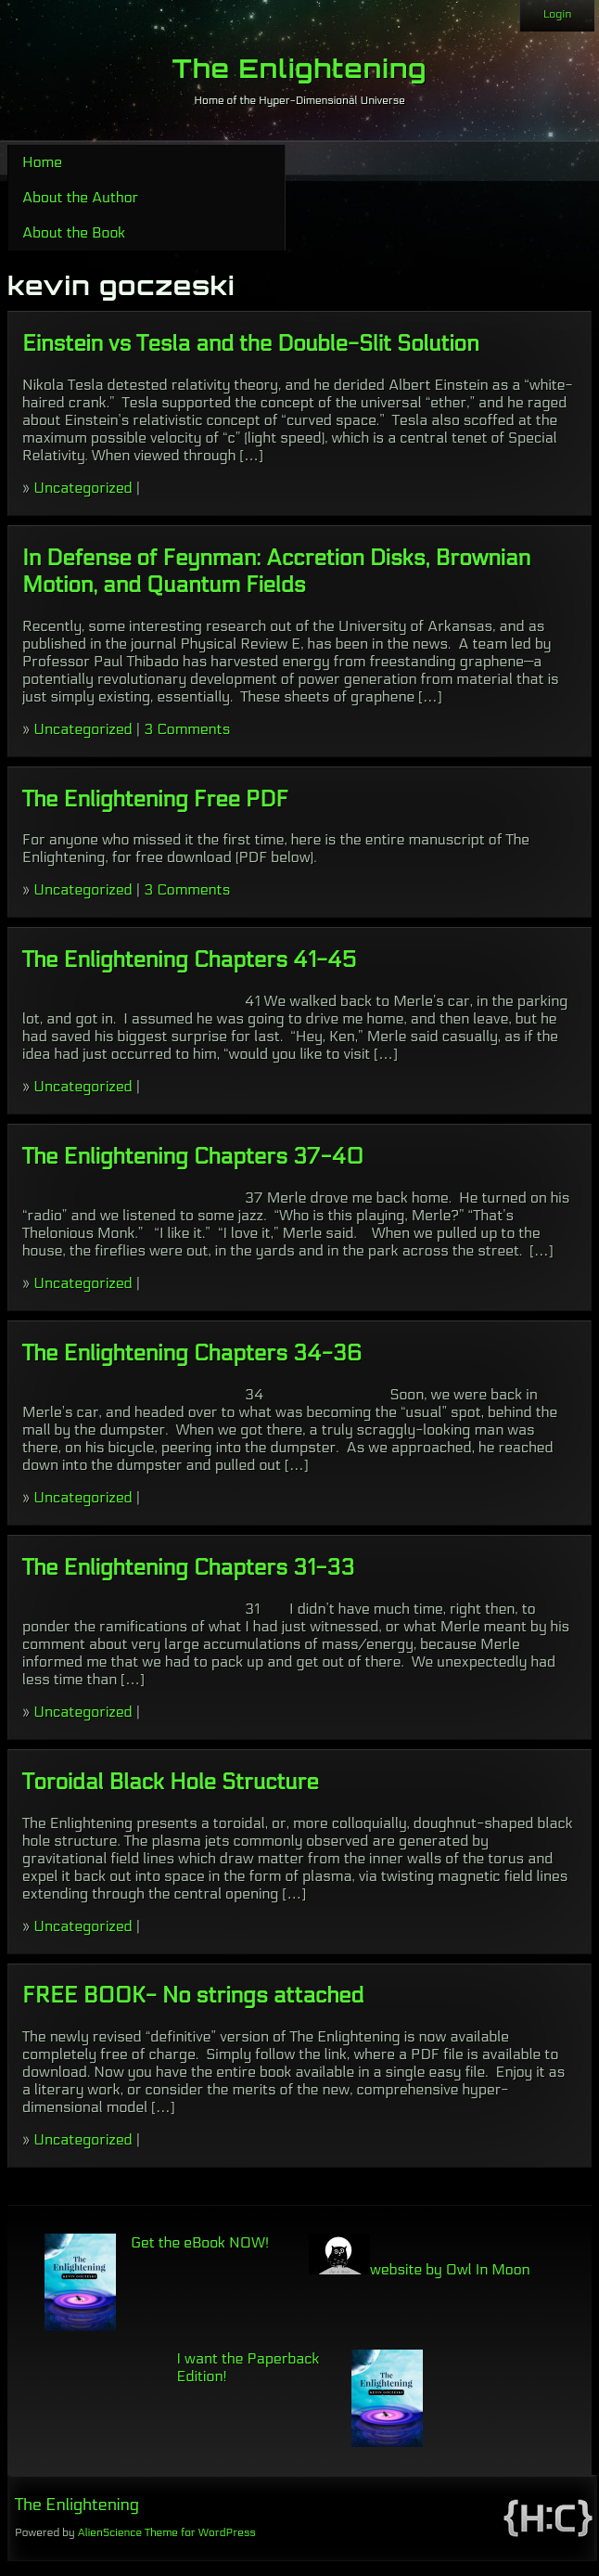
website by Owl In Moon (419, 2269)
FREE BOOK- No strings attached (192, 1995)
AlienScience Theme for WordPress (166, 2532)
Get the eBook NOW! (200, 2242)
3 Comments (187, 729)
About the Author (80, 197)
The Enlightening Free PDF (155, 799)
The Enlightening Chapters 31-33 (188, 1567)
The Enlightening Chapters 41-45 (189, 960)
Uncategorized (82, 487)
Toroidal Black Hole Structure (170, 1782)
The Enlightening (299, 68)
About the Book (73, 232)
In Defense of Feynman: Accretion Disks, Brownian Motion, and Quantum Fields (276, 572)
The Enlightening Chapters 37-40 (192, 1156)
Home (42, 162)
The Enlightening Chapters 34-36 (192, 1353)
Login (557, 13)
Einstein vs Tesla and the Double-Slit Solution (250, 343)
